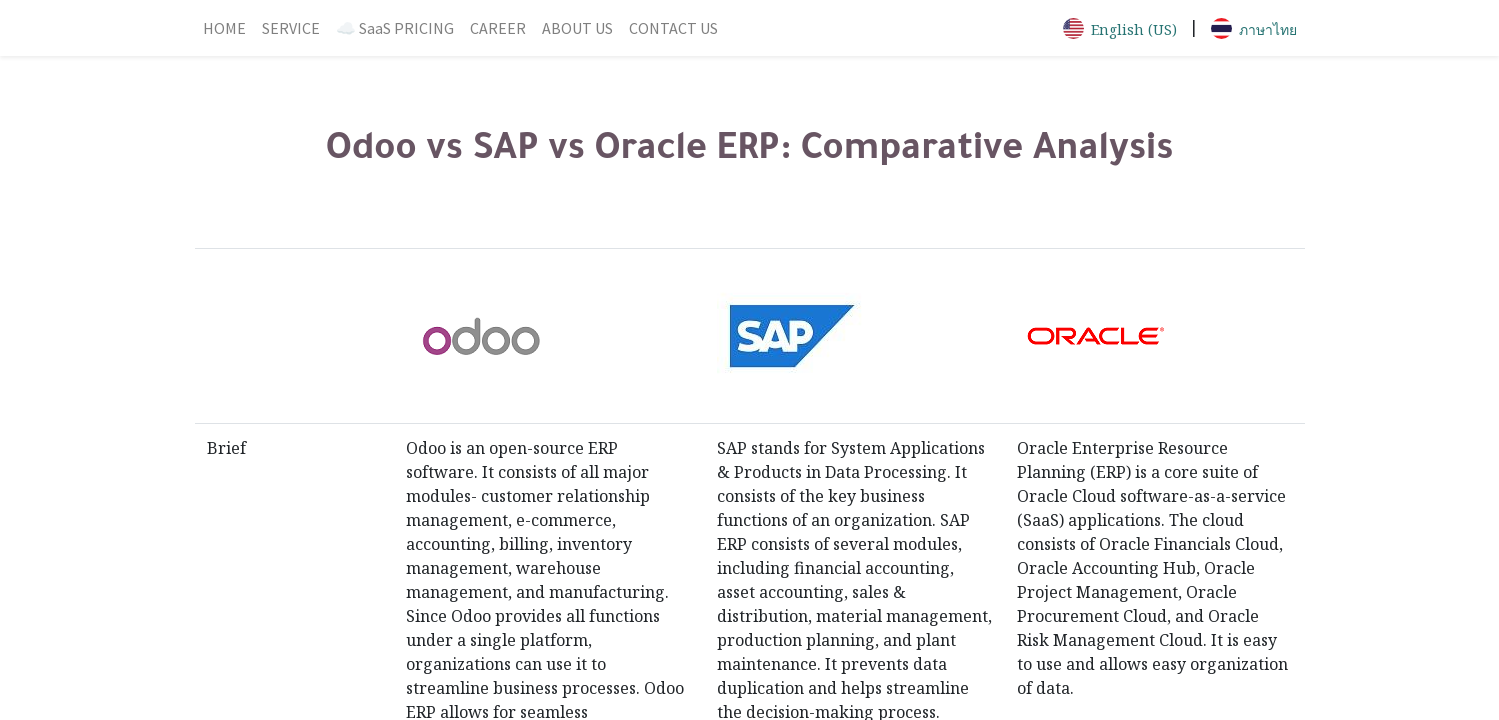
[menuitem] (224, 28)
